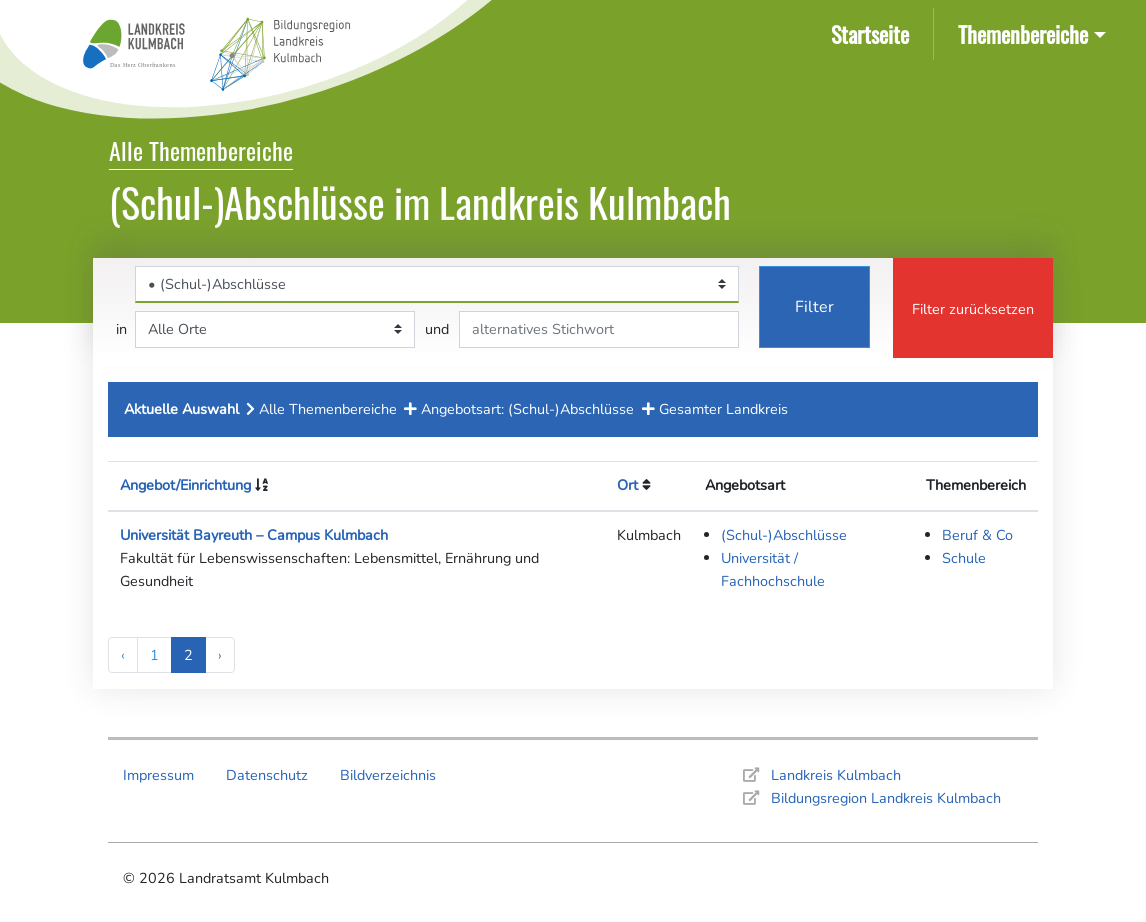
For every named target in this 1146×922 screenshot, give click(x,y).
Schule (964, 558)
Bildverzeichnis (388, 775)
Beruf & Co (977, 535)
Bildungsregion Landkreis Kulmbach (886, 798)
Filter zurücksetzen (973, 309)
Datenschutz (267, 775)
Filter (814, 307)
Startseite (874, 32)
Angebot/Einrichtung (185, 485)
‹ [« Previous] (123, 655)
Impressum (158, 775)
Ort (627, 485)
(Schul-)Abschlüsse (784, 535)
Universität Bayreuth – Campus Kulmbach (254, 535)
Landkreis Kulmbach (836, 775)
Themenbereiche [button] (1023, 33)
